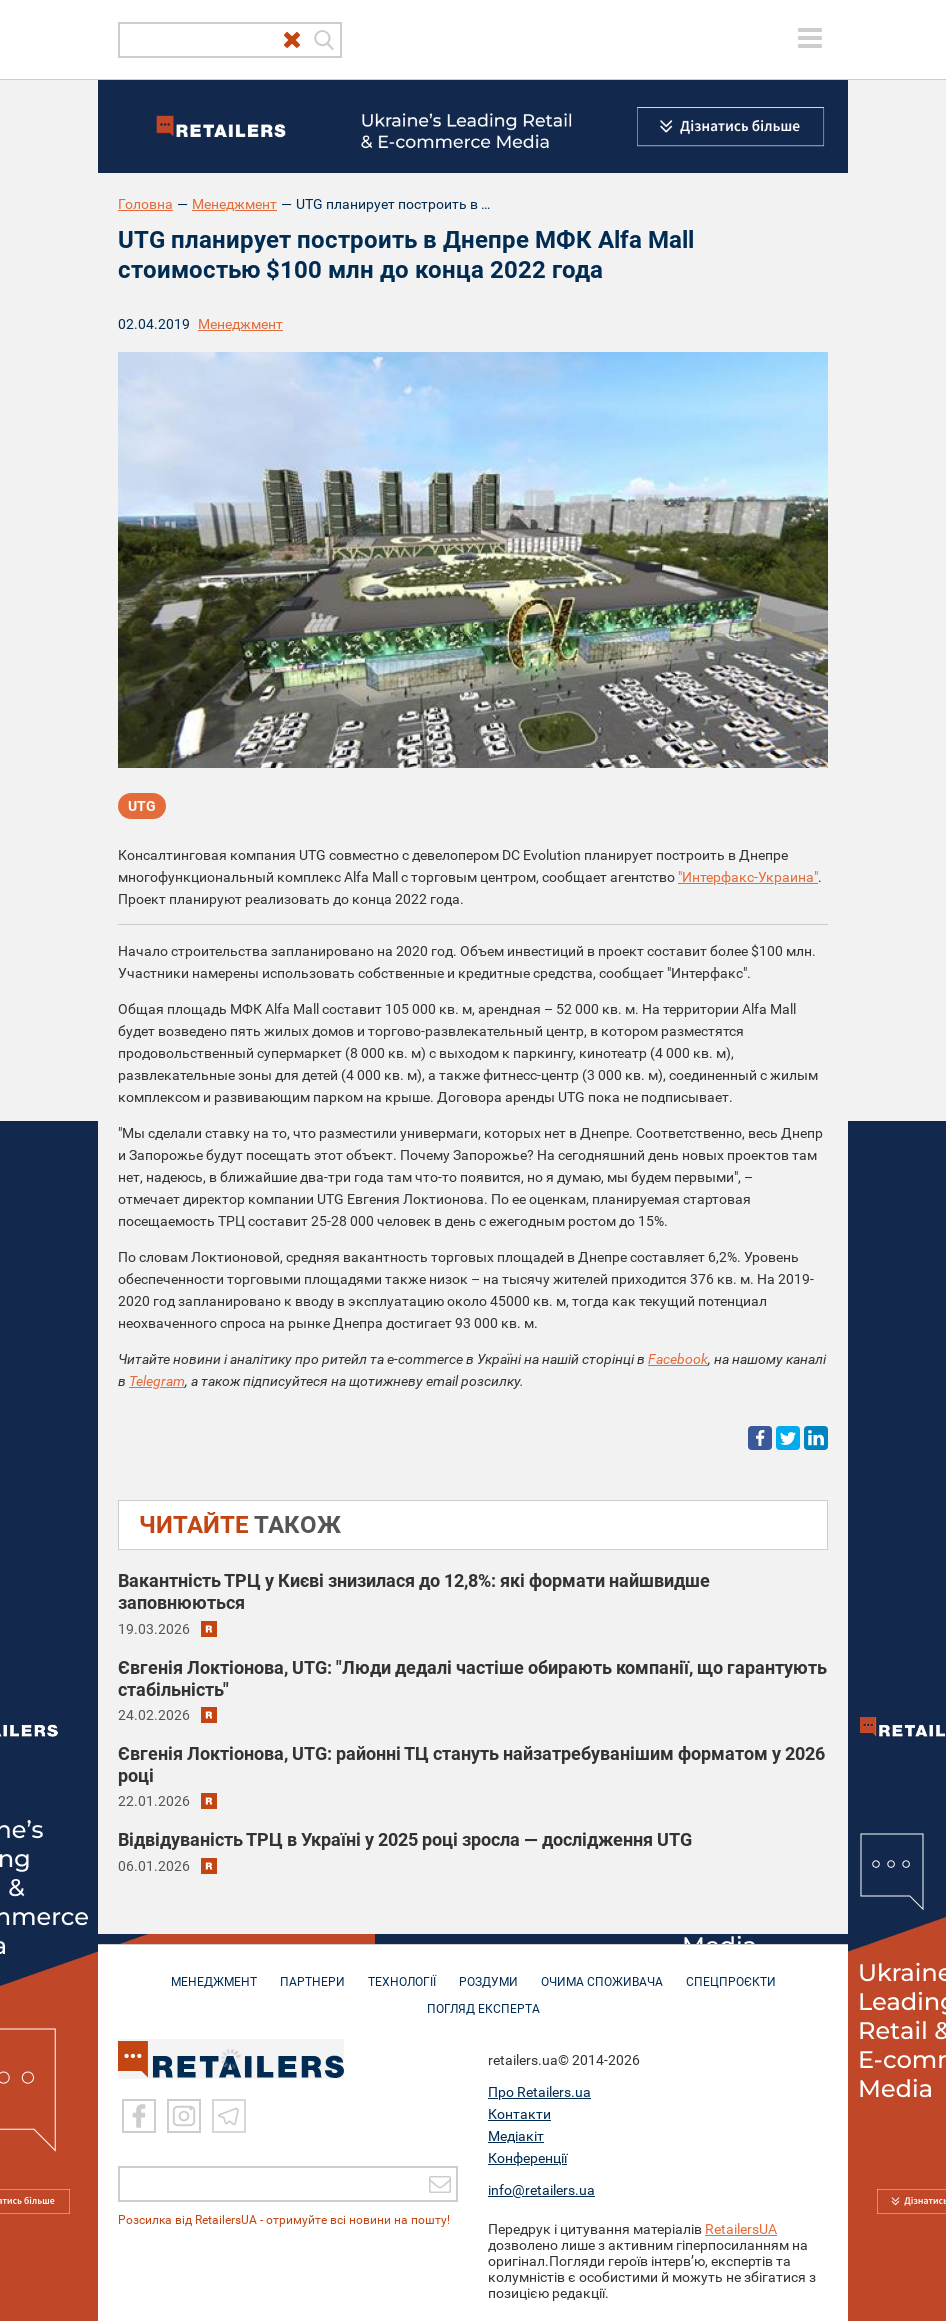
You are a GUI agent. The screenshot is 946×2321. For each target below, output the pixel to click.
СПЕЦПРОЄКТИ (731, 1972)
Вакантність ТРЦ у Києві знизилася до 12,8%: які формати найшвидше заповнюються (414, 1591)
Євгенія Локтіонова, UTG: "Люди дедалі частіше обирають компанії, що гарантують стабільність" (472, 1678)
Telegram (157, 1381)
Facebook (678, 1359)
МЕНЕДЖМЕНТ (214, 1972)
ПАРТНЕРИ (312, 1972)
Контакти (519, 2114)
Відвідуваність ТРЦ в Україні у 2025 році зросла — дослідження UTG (405, 1839)
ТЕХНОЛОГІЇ (402, 1972)
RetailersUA (741, 2229)
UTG (142, 806)
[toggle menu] (810, 38)
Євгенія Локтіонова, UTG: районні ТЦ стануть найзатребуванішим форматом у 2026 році (471, 1764)
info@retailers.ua (541, 2190)
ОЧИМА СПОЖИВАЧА (602, 1972)
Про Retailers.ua (539, 2092)
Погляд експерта (483, 1999)
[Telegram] (229, 2116)
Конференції (527, 2158)
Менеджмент (234, 204)
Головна (145, 204)
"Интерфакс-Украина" (748, 877)
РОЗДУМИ (488, 1972)
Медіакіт (516, 2136)
